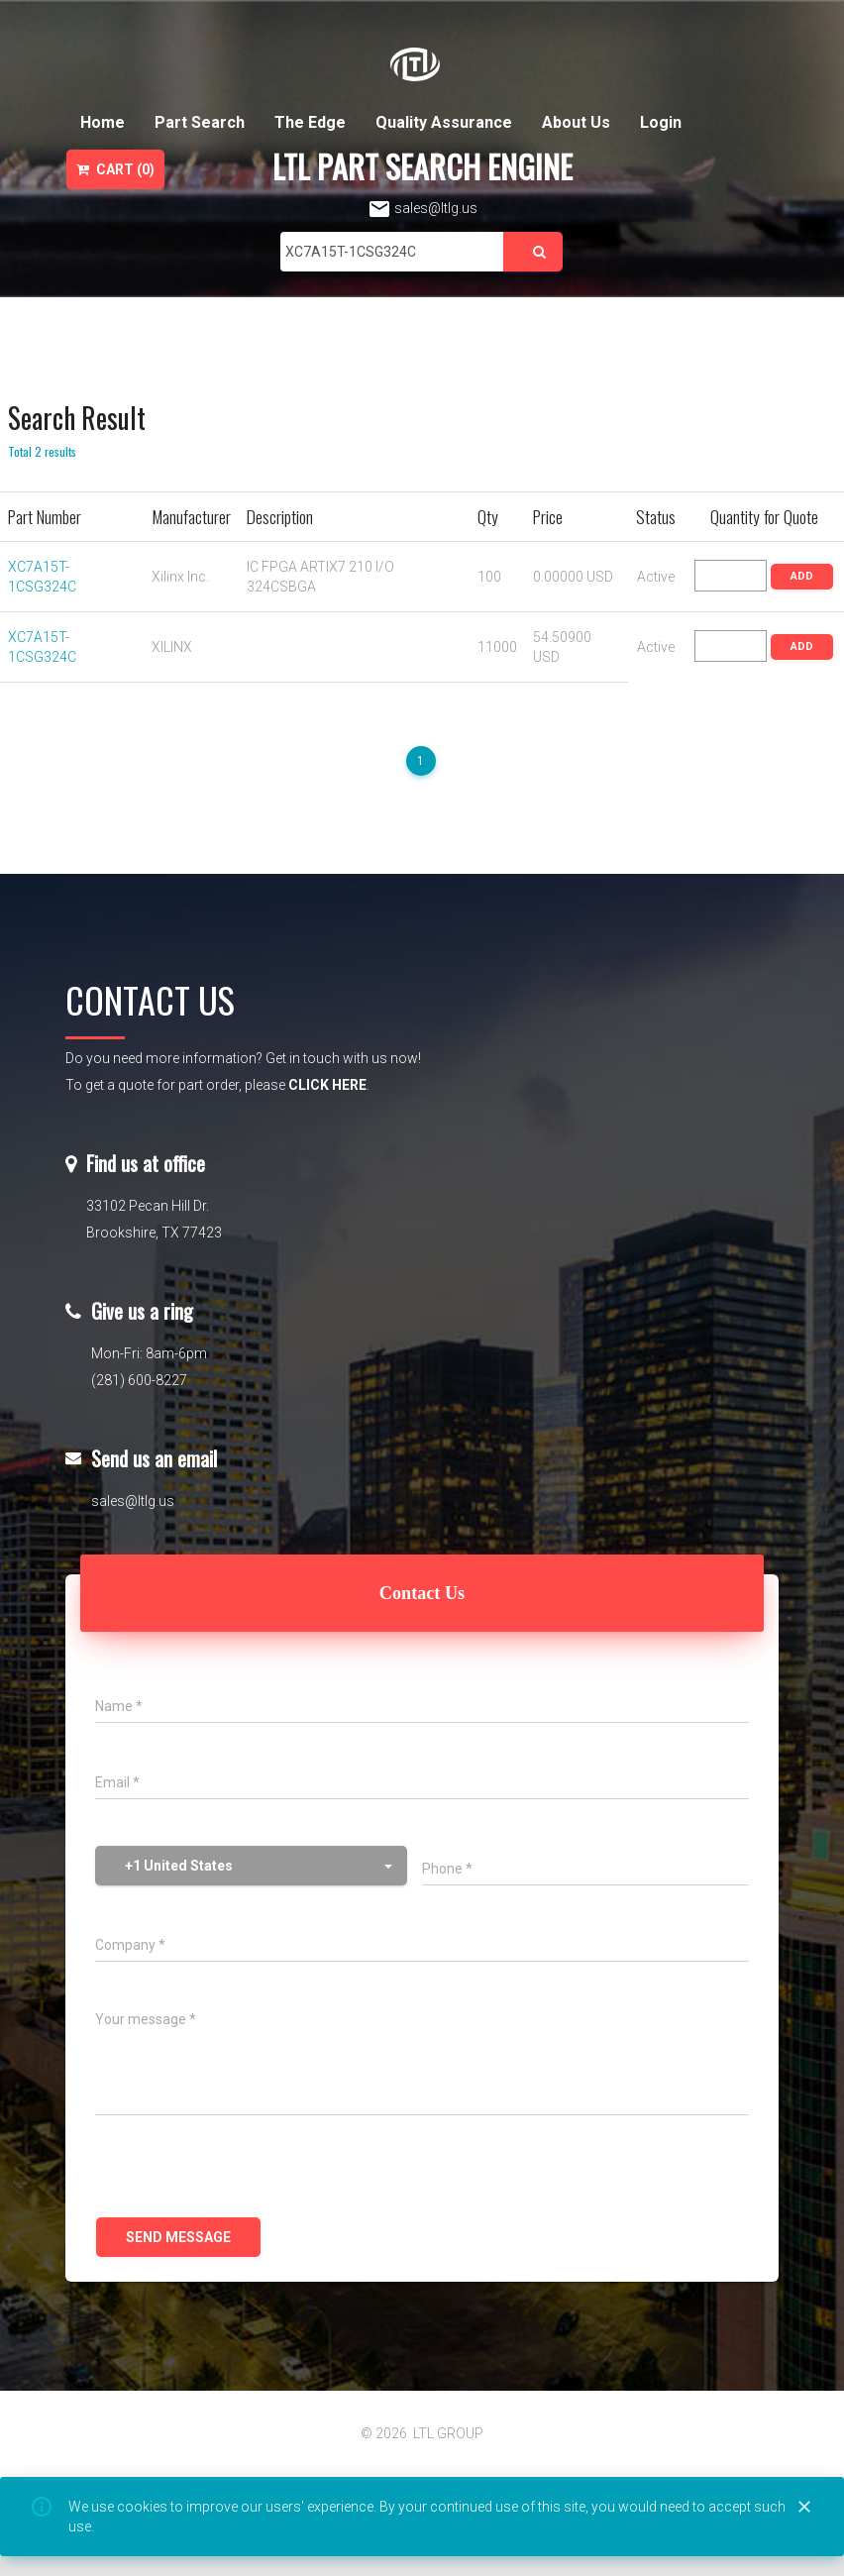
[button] (251, 1865)
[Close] (804, 2508)
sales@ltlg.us (422, 208)
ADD (802, 576)
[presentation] (245, 2168)
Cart (115, 169)
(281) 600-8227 (139, 1380)
